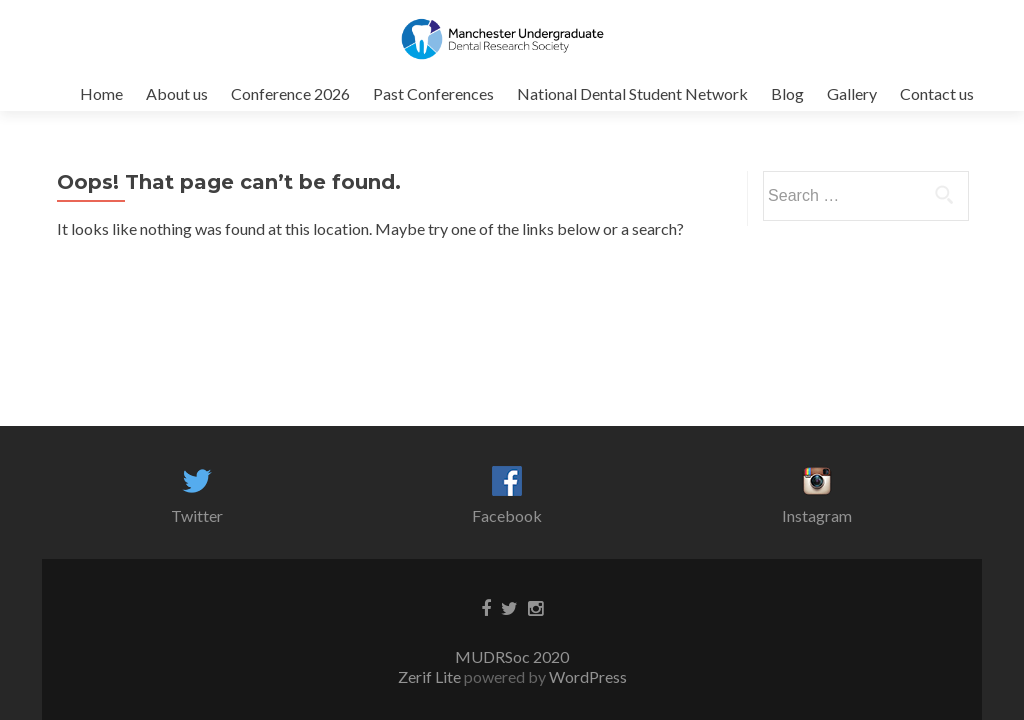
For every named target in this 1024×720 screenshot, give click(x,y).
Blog (787, 93)
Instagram (817, 515)
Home (101, 93)
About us (177, 93)
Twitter (197, 515)
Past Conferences (433, 93)
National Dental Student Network (632, 93)
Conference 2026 (290, 93)
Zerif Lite (431, 676)
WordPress (586, 676)
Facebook (507, 515)
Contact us (937, 93)
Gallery (852, 93)
